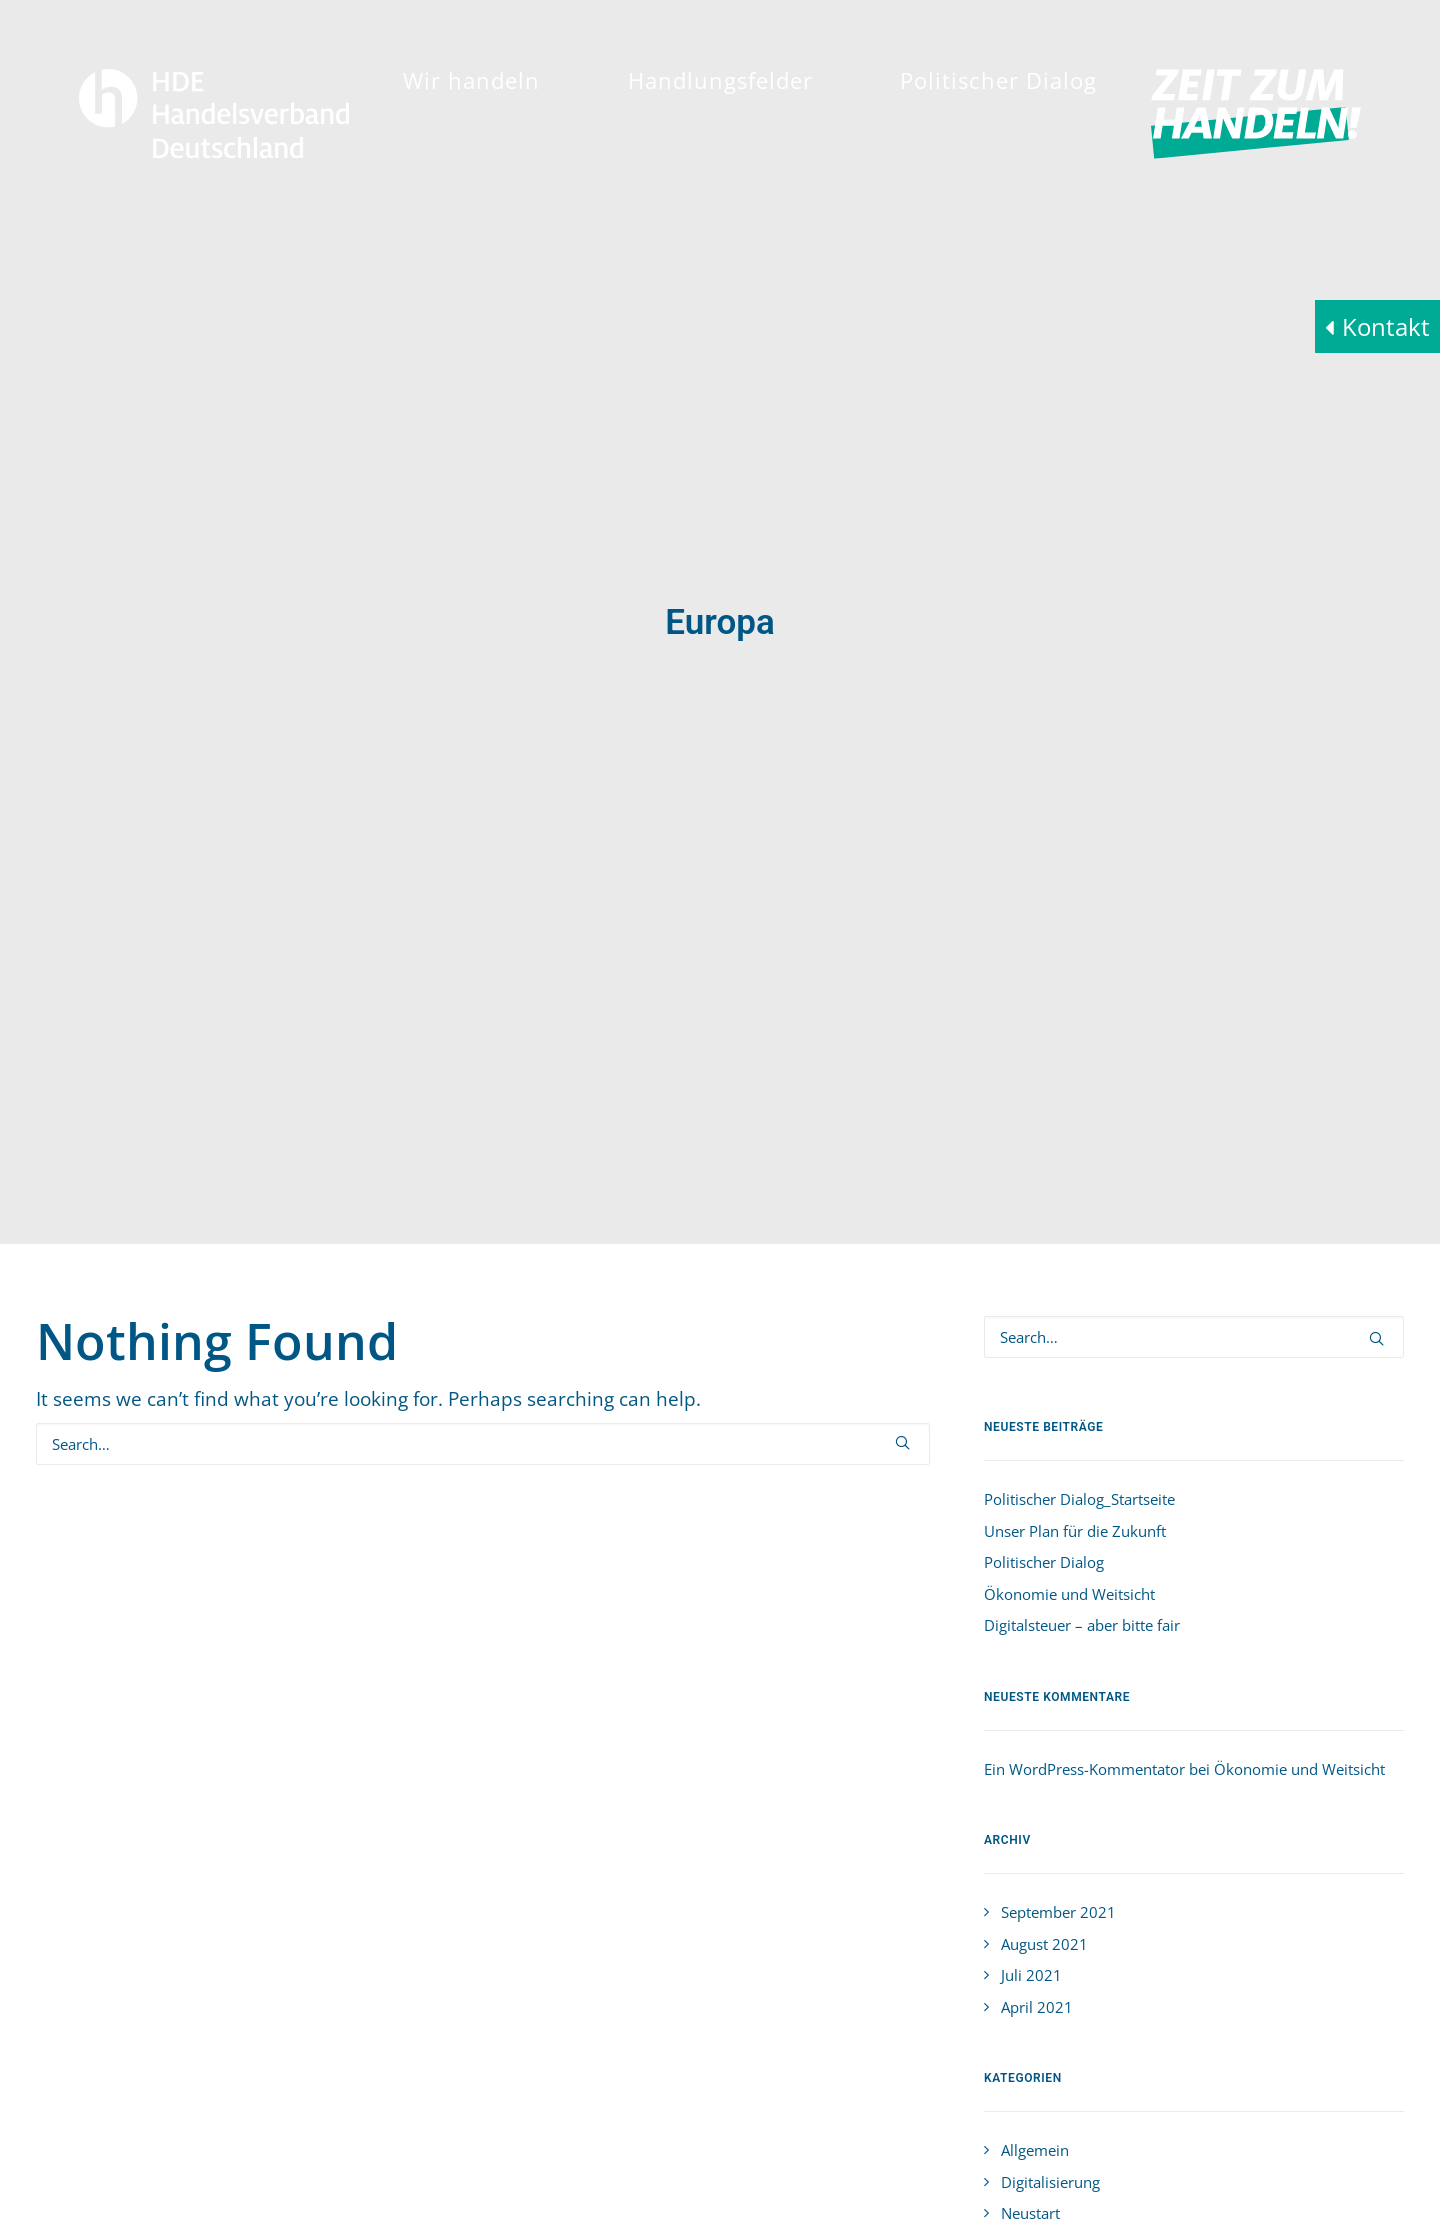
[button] (902, 1251)
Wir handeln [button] (471, 80)
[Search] (483, 1253)
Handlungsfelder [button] (720, 80)
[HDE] (214, 114)
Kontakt (1386, 326)
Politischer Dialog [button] (998, 80)
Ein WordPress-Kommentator (1084, 1578)
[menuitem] (471, 80)
